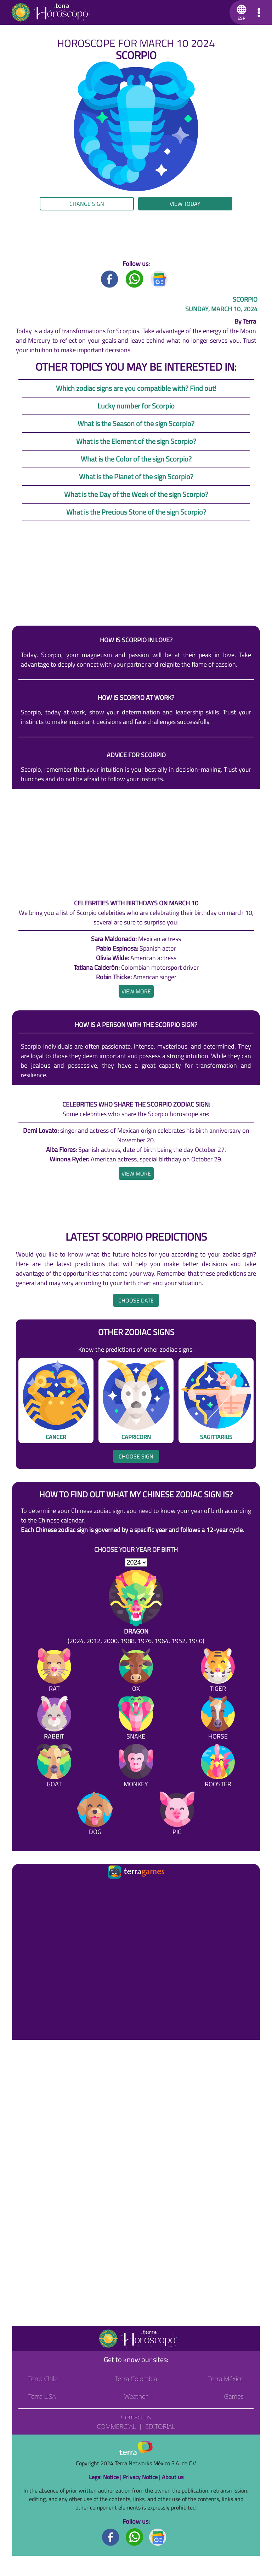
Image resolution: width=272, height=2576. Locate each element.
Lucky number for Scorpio (136, 405)
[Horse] (218, 1719)
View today (185, 203)
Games (234, 2396)
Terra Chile (43, 2378)
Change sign (86, 203)
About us (172, 2477)
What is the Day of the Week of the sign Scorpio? (136, 494)
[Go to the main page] (50, 12)
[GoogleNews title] (159, 278)
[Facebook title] (110, 278)
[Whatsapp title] (134, 278)
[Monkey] (136, 1767)
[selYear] (136, 1562)
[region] (136, 235)
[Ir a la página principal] (23, 1889)
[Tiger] (218, 1671)
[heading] (136, 991)
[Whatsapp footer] (134, 2536)
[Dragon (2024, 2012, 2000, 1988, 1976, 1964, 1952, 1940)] (136, 1608)
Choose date (136, 1300)
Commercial (116, 2426)
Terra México (226, 2378)
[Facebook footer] (111, 2536)
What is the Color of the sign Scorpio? (136, 458)
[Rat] (54, 1671)
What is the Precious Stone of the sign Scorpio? (136, 511)
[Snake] (136, 1719)
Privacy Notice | (142, 2477)
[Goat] (54, 1767)
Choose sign (136, 1456)
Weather (136, 2396)
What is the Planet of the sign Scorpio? (136, 476)
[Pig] (177, 1815)
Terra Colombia (136, 2378)
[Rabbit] (54, 1719)
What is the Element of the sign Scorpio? (136, 441)
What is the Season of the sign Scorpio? (136, 423)
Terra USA (42, 2396)
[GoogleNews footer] (158, 2536)
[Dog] (95, 1815)
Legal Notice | (106, 2477)
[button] (240, 12)
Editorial (160, 2426)
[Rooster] (218, 1767)
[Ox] (136, 1671)
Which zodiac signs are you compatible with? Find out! (136, 388)
